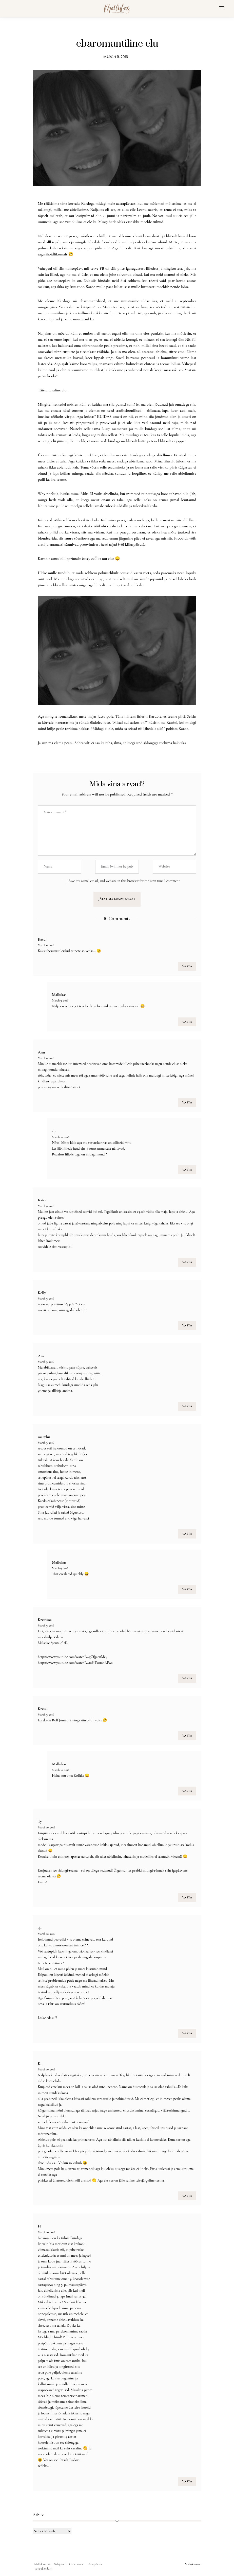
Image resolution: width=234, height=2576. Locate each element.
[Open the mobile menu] (221, 8)
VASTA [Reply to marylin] (187, 1534)
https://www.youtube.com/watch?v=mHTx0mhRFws (75, 1663)
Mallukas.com (42, 2564)
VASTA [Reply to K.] (187, 2196)
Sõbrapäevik (95, 2564)
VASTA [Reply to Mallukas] (187, 1022)
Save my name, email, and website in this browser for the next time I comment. (124, 881)
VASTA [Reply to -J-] (187, 1170)
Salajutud (59, 2564)
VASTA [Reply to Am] (187, 1406)
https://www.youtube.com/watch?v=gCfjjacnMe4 (72, 1657)
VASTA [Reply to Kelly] (187, 1325)
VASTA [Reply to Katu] (187, 966)
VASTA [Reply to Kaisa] (187, 1262)
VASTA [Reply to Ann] (187, 1102)
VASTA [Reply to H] (187, 2481)
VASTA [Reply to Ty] (187, 1897)
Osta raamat (76, 2564)
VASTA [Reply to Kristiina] (187, 1678)
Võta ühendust (42, 2568)
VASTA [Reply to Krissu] (187, 1736)
